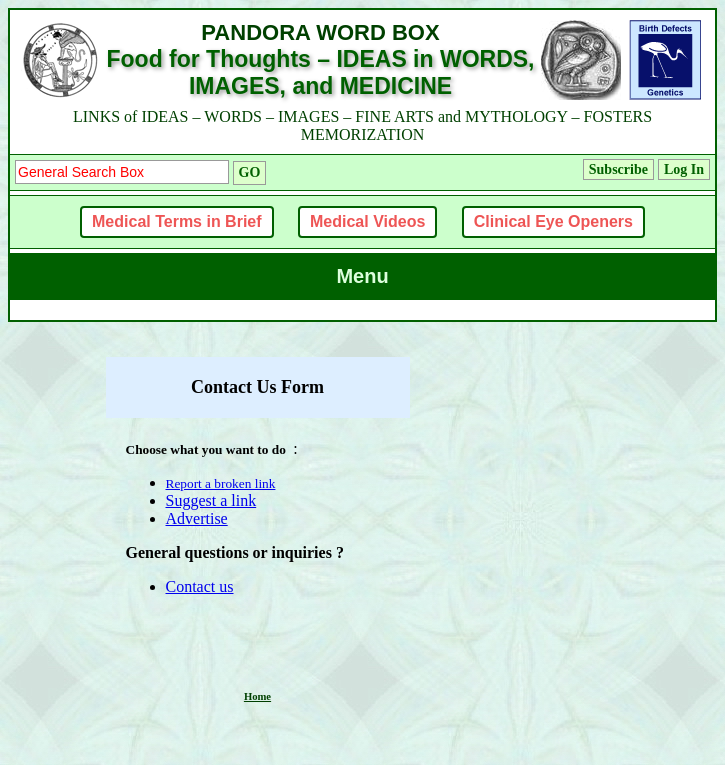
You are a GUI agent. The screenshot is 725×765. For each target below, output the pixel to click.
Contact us (200, 586)
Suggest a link (211, 500)
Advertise (197, 518)
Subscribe (618, 169)
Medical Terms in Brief (177, 221)
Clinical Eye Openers (553, 221)
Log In (684, 169)
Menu (362, 276)
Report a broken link (221, 483)
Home (257, 696)
